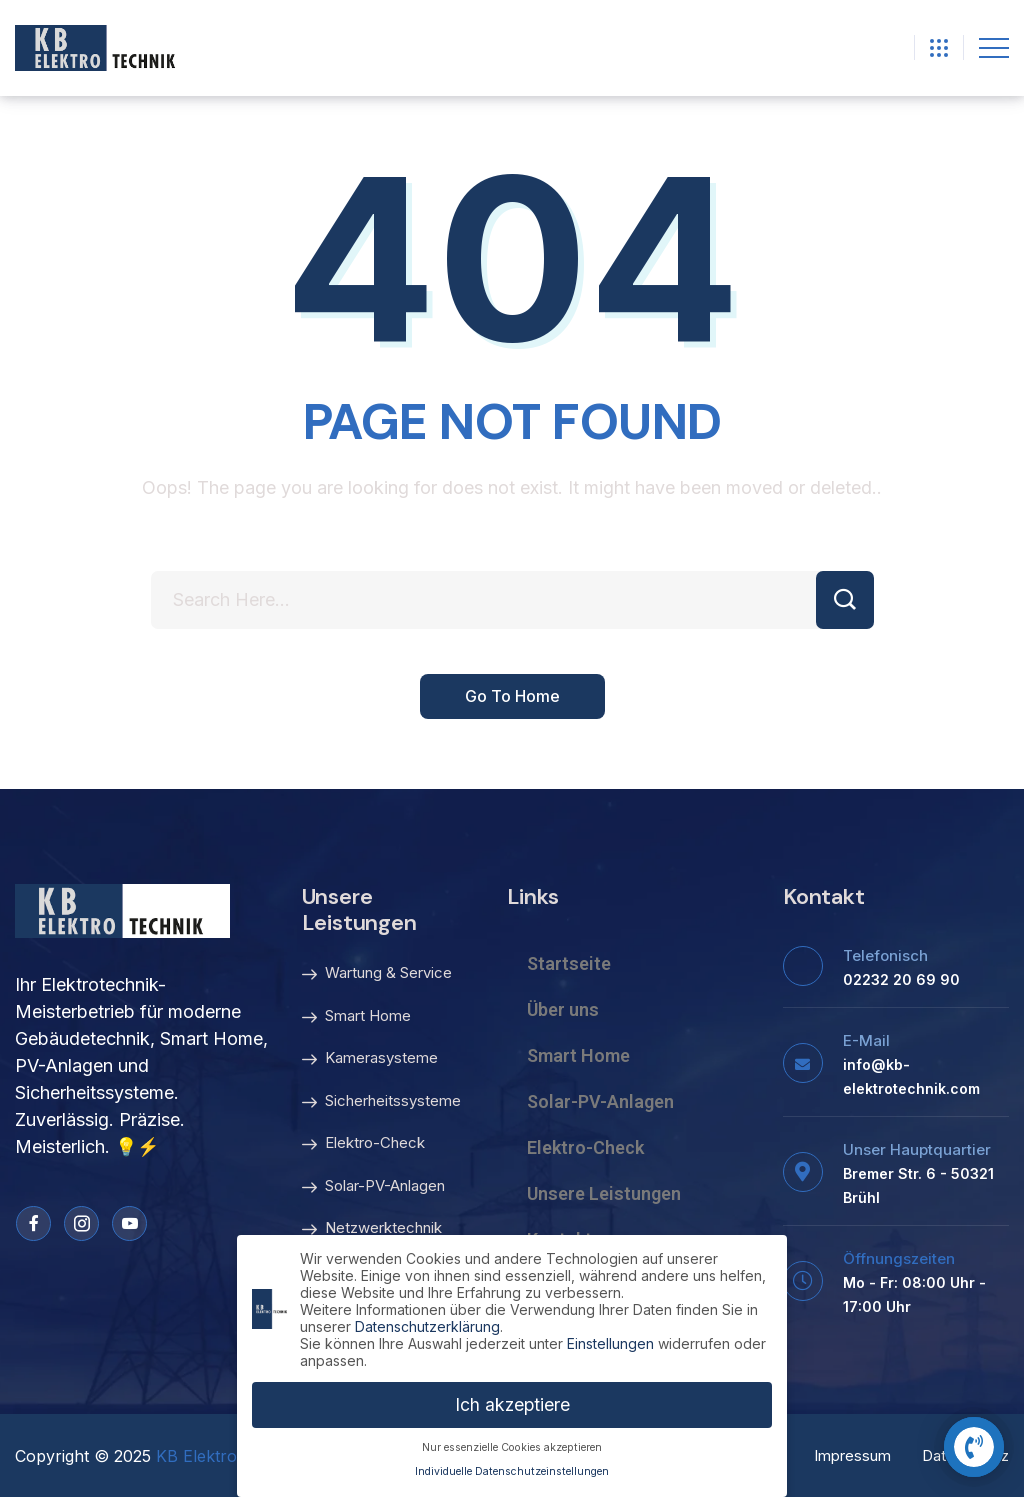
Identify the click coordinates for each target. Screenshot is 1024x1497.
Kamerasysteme (370, 1059)
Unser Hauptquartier (917, 1149)
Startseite (569, 963)
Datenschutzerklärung (427, 1323)
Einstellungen (610, 1340)
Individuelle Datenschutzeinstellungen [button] (512, 1469)
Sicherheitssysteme (381, 1102)
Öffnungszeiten (899, 1258)
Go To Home (512, 697)
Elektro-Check (363, 1144)
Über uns (563, 1009)
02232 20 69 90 (901, 979)
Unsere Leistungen (604, 1193)
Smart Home (356, 1017)
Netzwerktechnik (372, 1229)
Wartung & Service (377, 974)
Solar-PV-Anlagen (373, 1187)
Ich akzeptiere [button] (512, 1401)
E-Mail (866, 1040)
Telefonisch (885, 955)
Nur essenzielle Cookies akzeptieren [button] (512, 1444)
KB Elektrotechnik (224, 1456)
